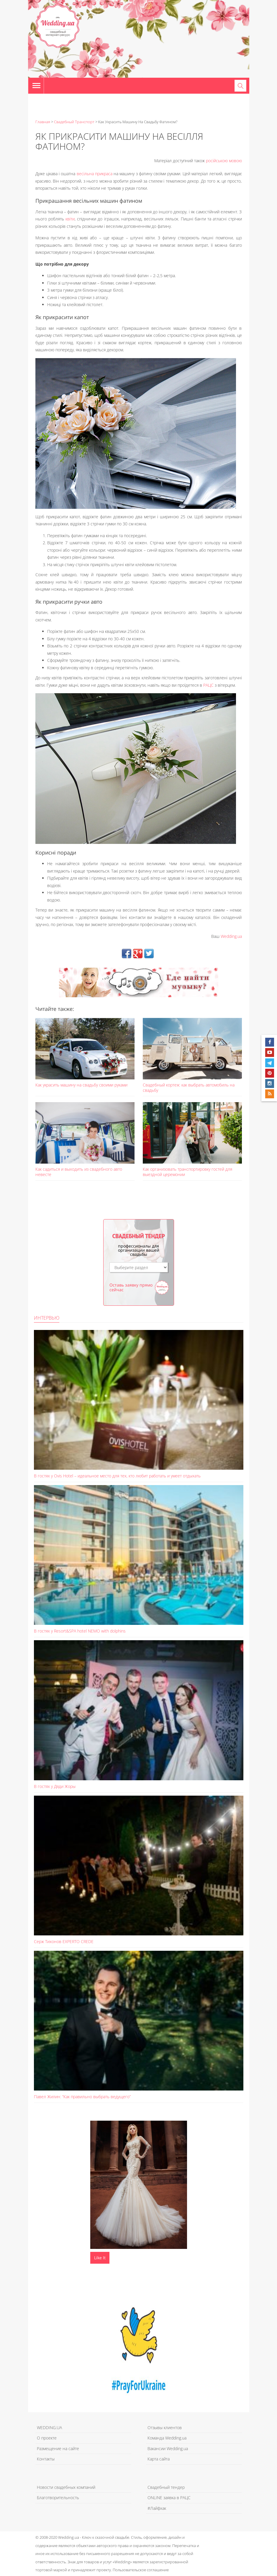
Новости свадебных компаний (66, 2487)
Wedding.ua (231, 936)
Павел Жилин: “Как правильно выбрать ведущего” (82, 2096)
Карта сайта (158, 2459)
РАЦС (208, 685)
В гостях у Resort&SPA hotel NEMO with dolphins (80, 1631)
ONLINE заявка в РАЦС (169, 2497)
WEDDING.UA (49, 2427)
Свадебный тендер (166, 2487)
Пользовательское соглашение (141, 2569)
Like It (100, 2257)
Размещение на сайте (58, 2448)
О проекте (47, 2438)
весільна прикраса (94, 173)
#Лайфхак (156, 2508)
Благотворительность (58, 2497)
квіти (70, 219)
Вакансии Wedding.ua (167, 2448)
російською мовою (224, 160)
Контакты (46, 2459)
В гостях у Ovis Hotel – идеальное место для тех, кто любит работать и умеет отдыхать (117, 1476)
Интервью (46, 1318)
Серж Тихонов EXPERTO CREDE (64, 1941)
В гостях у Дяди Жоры (55, 1786)
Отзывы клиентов (164, 2427)
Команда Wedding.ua (166, 2438)
